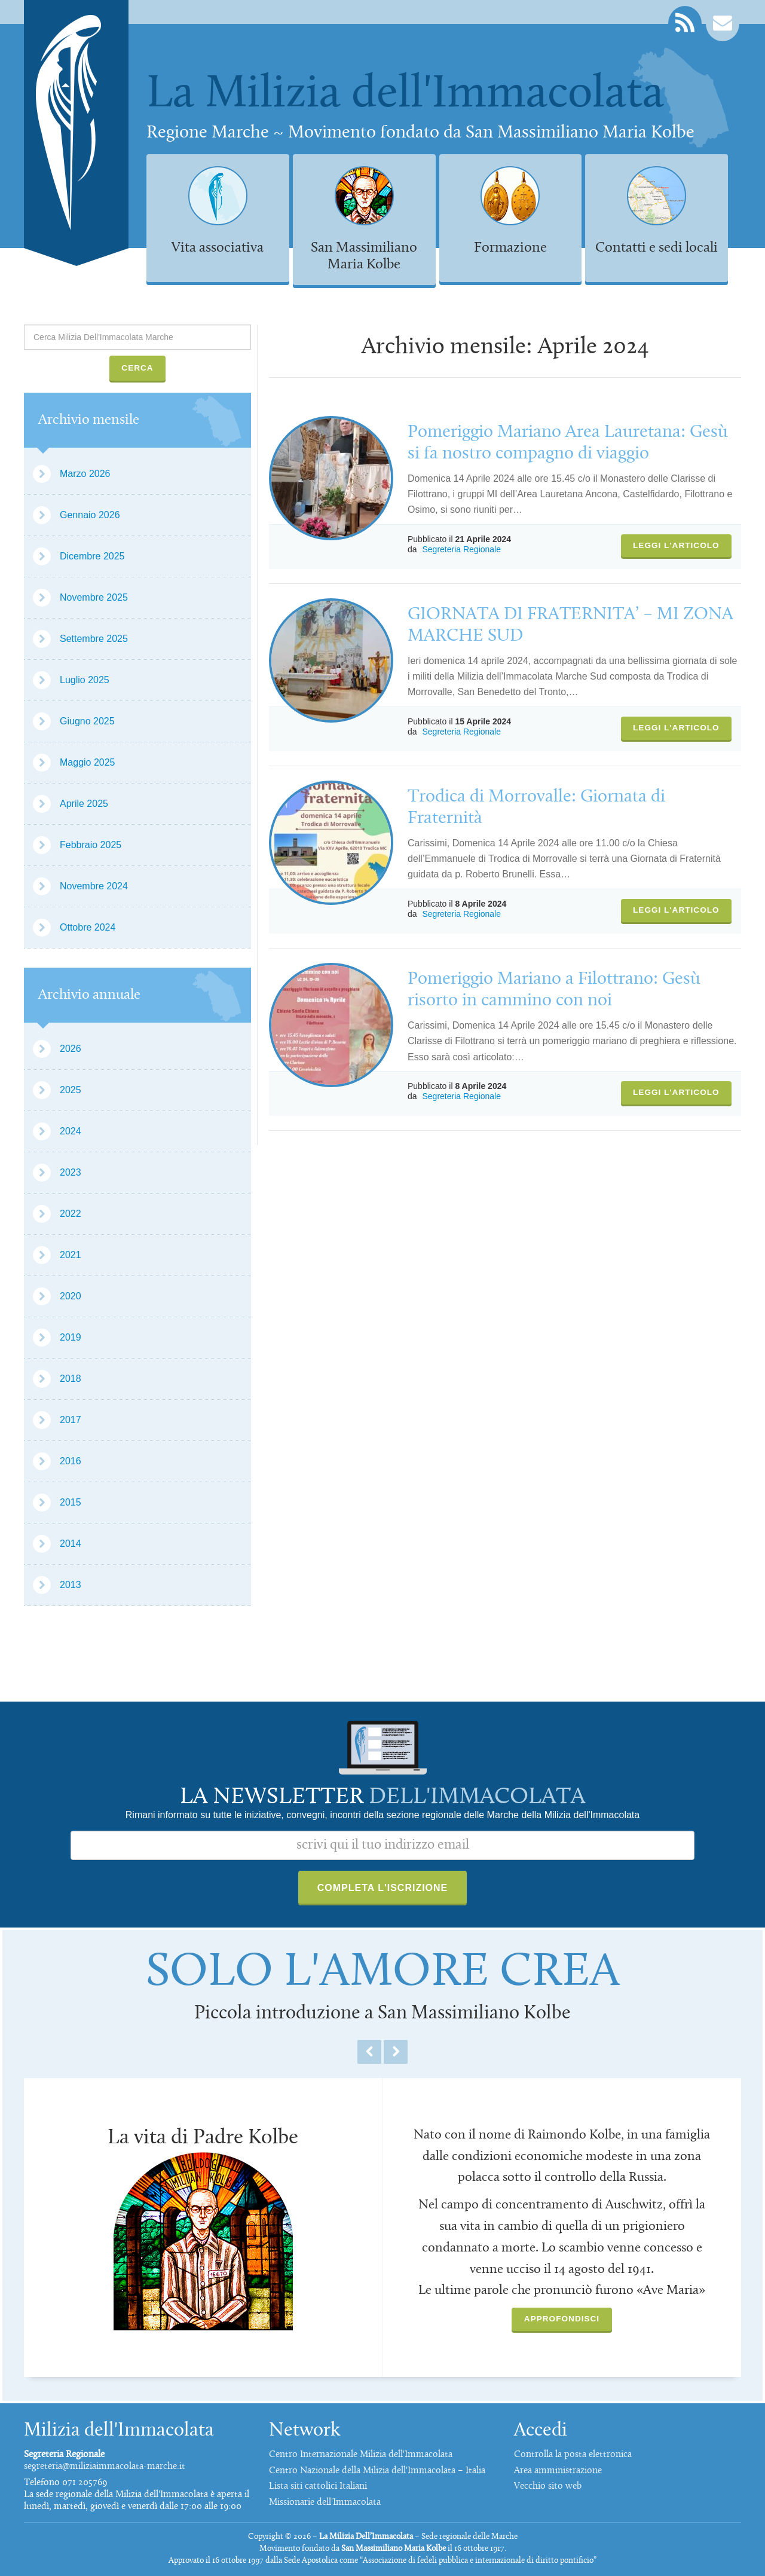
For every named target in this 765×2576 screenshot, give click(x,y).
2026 (70, 1049)
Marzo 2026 (85, 474)
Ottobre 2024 (87, 927)
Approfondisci (561, 2318)
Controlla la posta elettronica (573, 2454)
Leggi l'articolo (676, 545)
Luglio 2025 (84, 680)
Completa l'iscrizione (382, 1888)
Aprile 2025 (84, 804)
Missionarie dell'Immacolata (325, 2502)
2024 (70, 1131)
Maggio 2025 (87, 762)
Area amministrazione (558, 2471)
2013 (70, 1585)
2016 (70, 1461)
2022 (70, 1214)
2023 (70, 1172)
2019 (70, 1337)
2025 (70, 1090)
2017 (70, 1420)
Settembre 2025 (94, 639)
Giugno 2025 (87, 721)
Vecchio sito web (548, 2486)
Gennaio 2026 (90, 515)
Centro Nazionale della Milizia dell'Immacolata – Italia (377, 2471)
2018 (70, 1378)
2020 (70, 1296)
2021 (70, 1255)
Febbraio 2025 (90, 845)
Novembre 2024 (94, 886)
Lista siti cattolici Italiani (318, 2486)
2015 (70, 1502)
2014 (70, 1543)
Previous (369, 2052)
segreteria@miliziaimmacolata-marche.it (104, 2466)
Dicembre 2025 (92, 556)
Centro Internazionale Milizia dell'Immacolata (360, 2454)
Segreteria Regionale (461, 549)
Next (396, 2052)
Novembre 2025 (94, 597)
